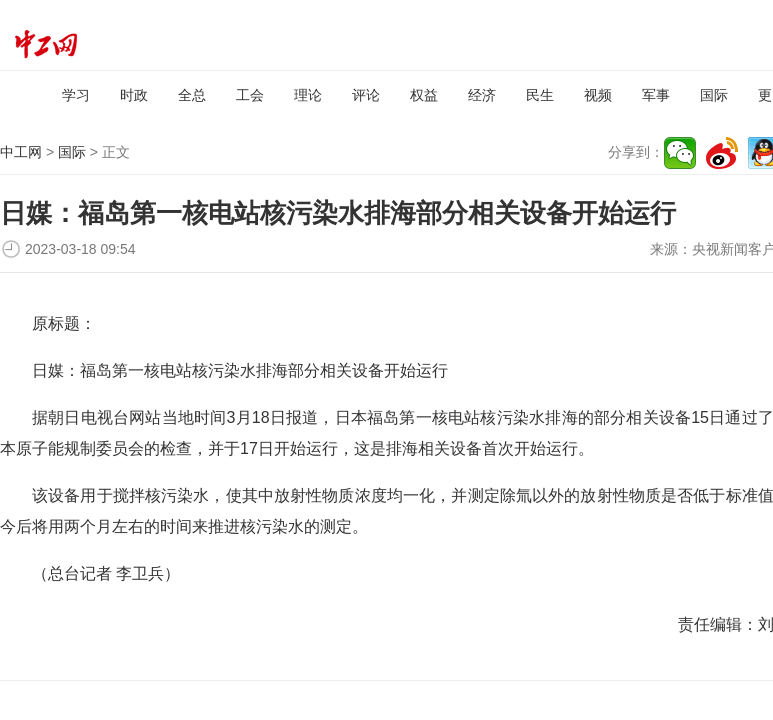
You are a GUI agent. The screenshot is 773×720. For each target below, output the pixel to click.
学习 (76, 95)
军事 (656, 95)
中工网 (21, 152)
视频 (598, 95)
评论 (366, 95)
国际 (714, 95)
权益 (424, 95)
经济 (482, 95)
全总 (192, 95)
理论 (308, 95)
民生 (540, 95)
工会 (250, 95)
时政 (134, 95)
